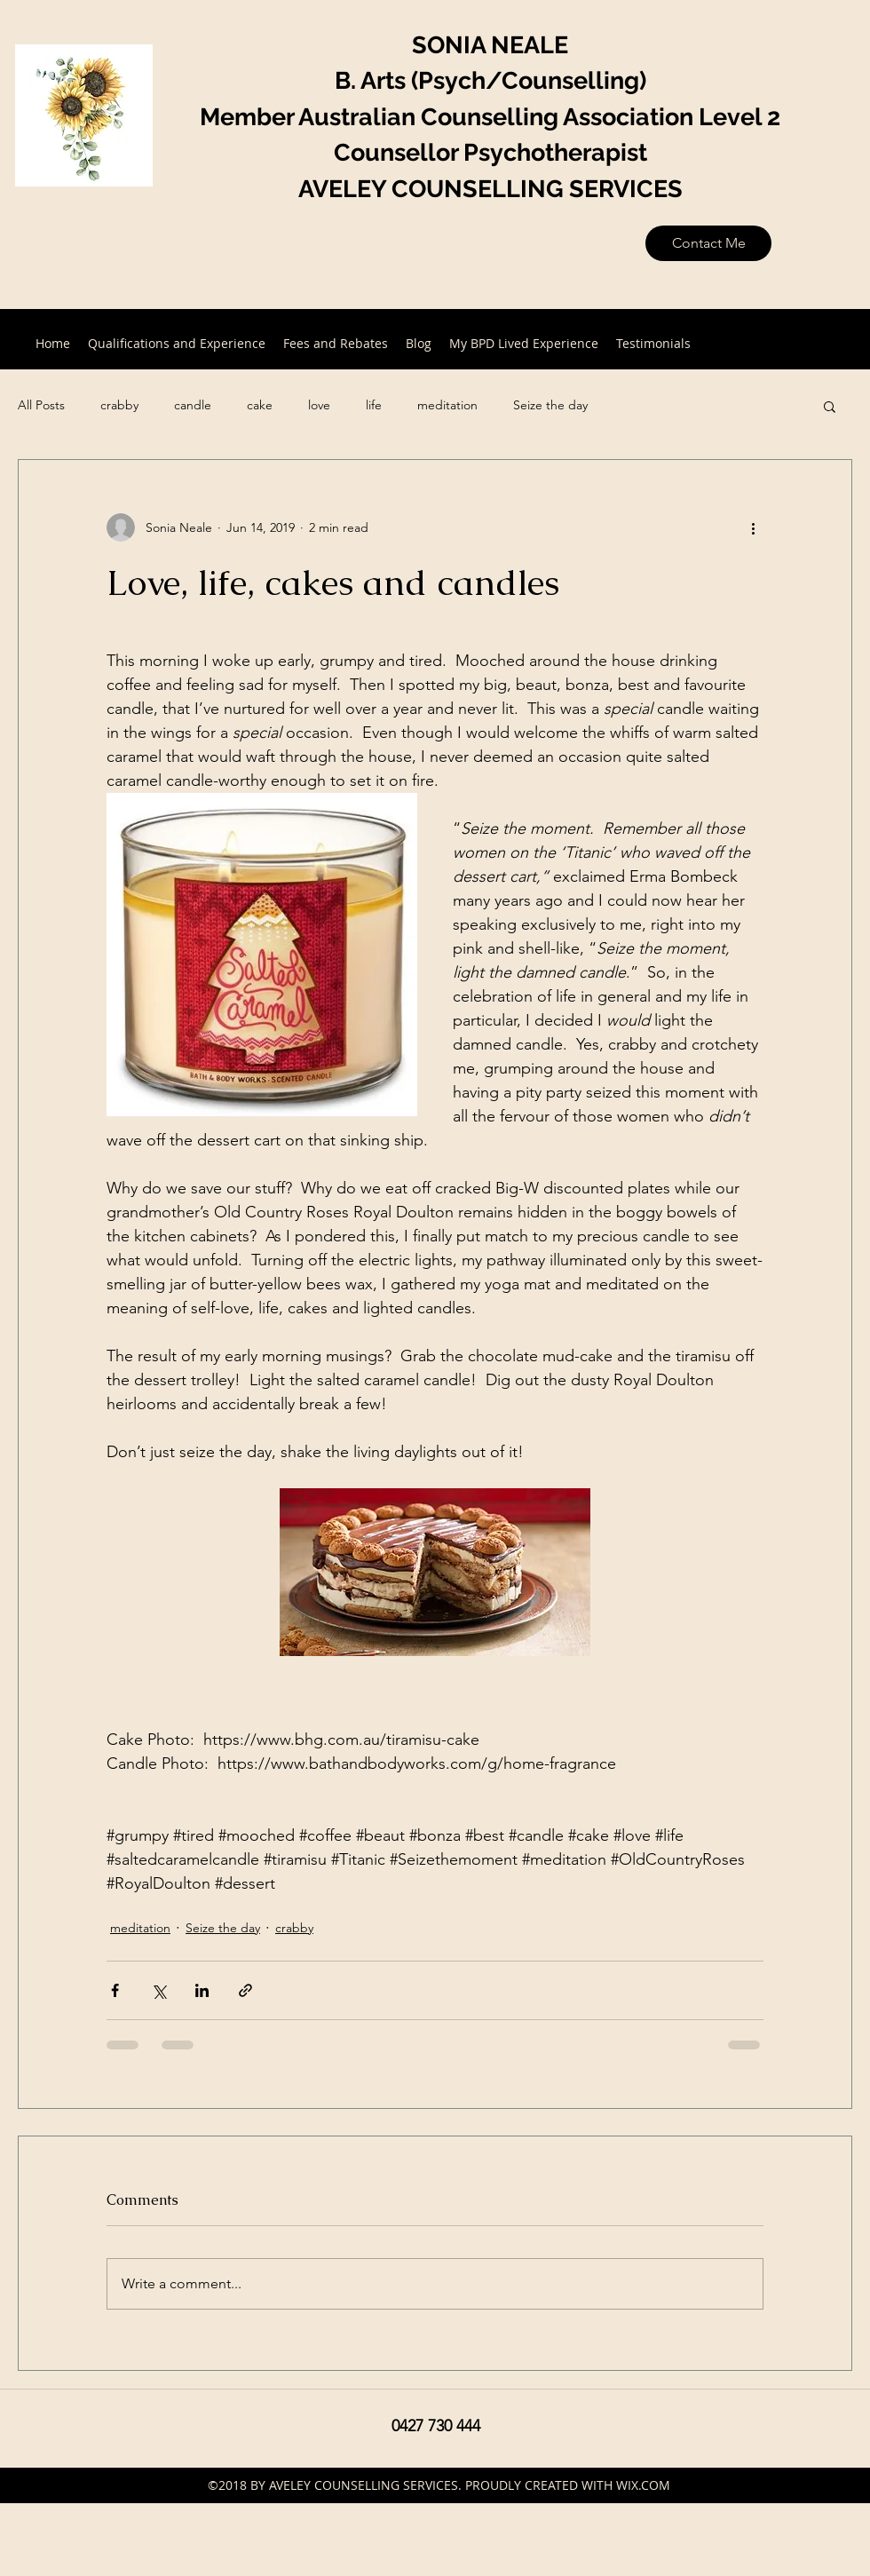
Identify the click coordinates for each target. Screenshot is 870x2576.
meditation (447, 405)
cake (260, 405)
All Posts (41, 405)
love (319, 405)
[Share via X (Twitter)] (158, 1990)
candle (192, 405)
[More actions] (752, 527)
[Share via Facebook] (115, 1990)
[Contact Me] (708, 243)
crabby (119, 405)
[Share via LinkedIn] (202, 1990)
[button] (829, 406)
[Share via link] (245, 1990)
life (374, 405)
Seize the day (550, 405)
